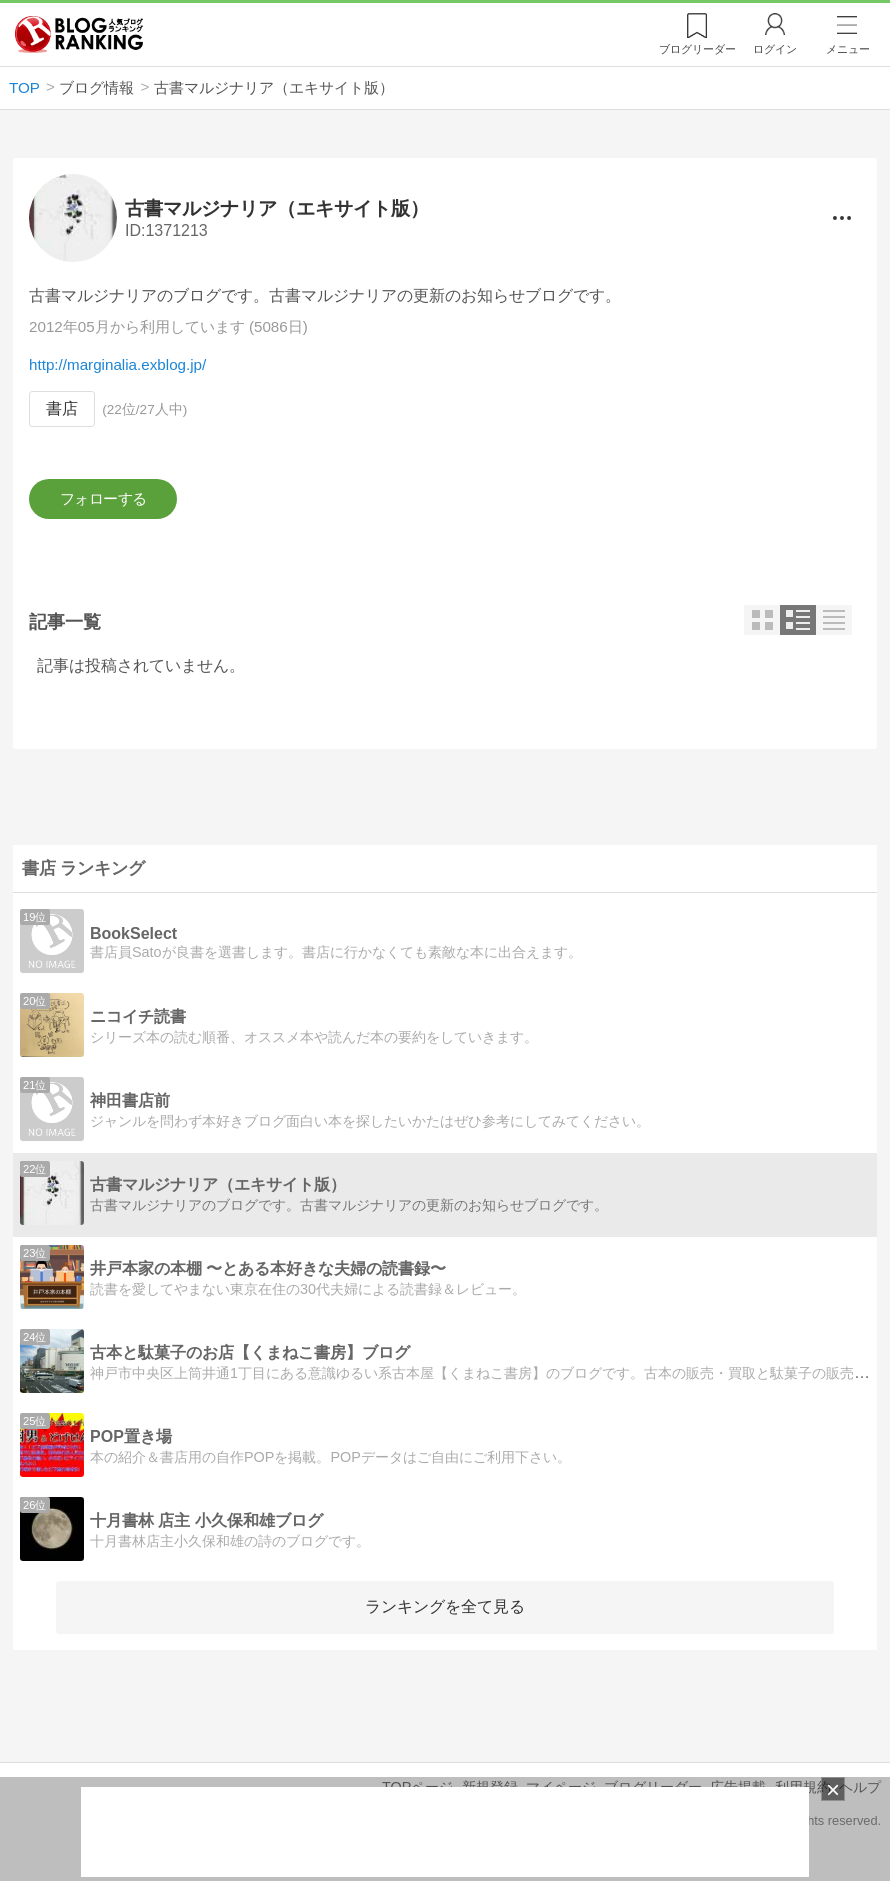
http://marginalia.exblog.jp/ (117, 365)
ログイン (775, 49)
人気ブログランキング (79, 34)
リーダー (697, 49)
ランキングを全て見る (445, 1612)
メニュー (848, 49)
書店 (62, 409)
